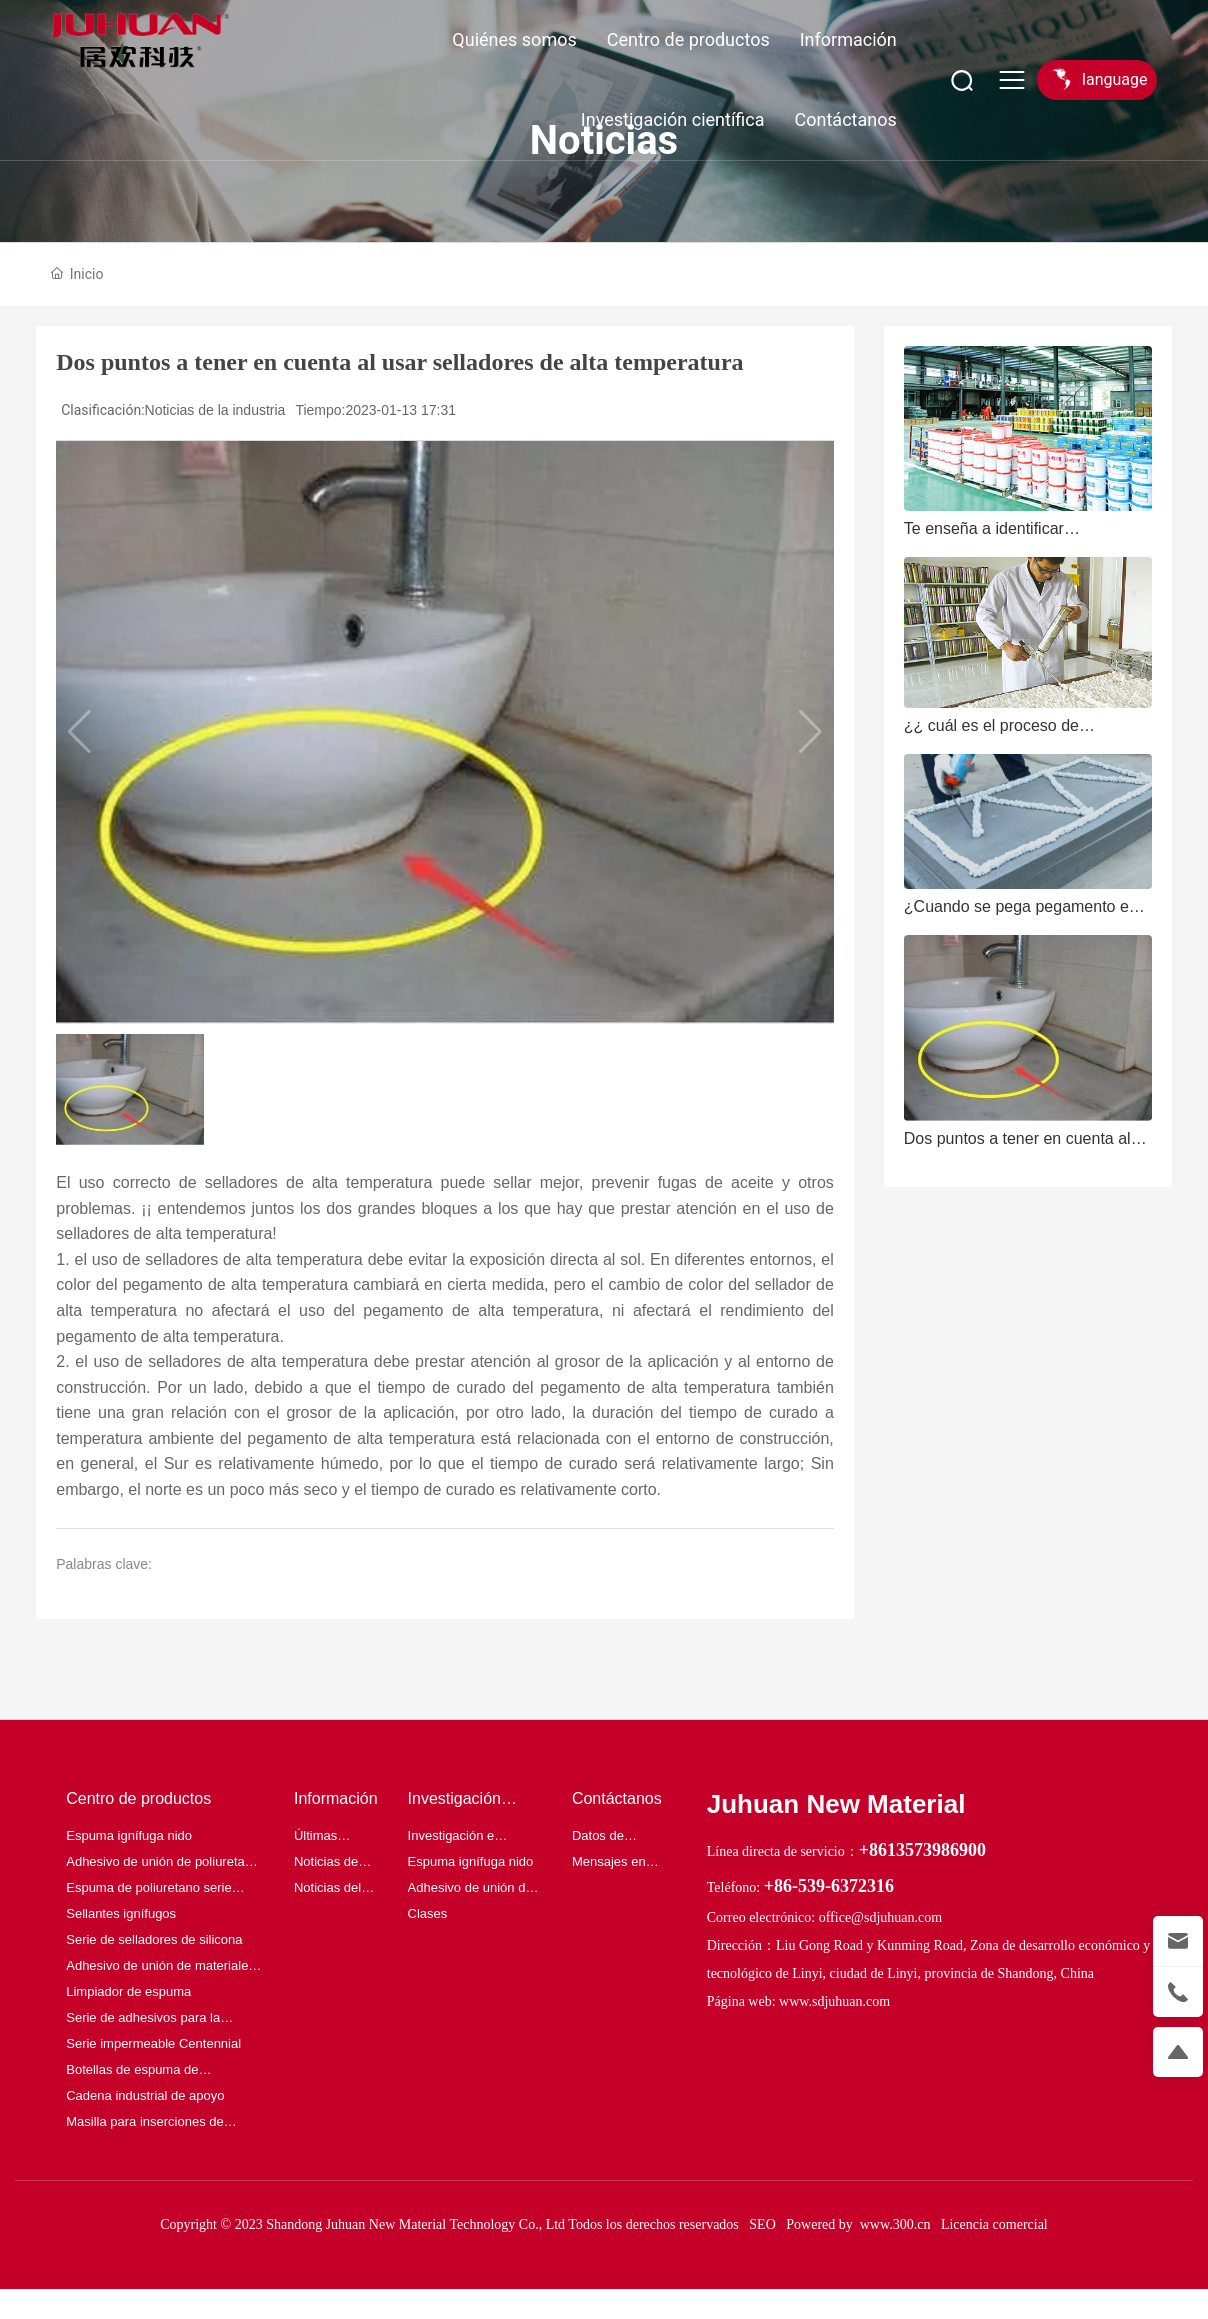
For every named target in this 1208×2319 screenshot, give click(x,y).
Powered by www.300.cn (858, 2224)
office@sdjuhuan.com (880, 1917)
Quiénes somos (514, 39)
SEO (762, 2224)
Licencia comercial (994, 2224)
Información (848, 39)
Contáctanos (846, 119)
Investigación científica (673, 119)
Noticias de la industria (215, 410)
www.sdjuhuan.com (834, 2001)
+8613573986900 (922, 1850)
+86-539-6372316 (829, 1886)
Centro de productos (688, 39)
